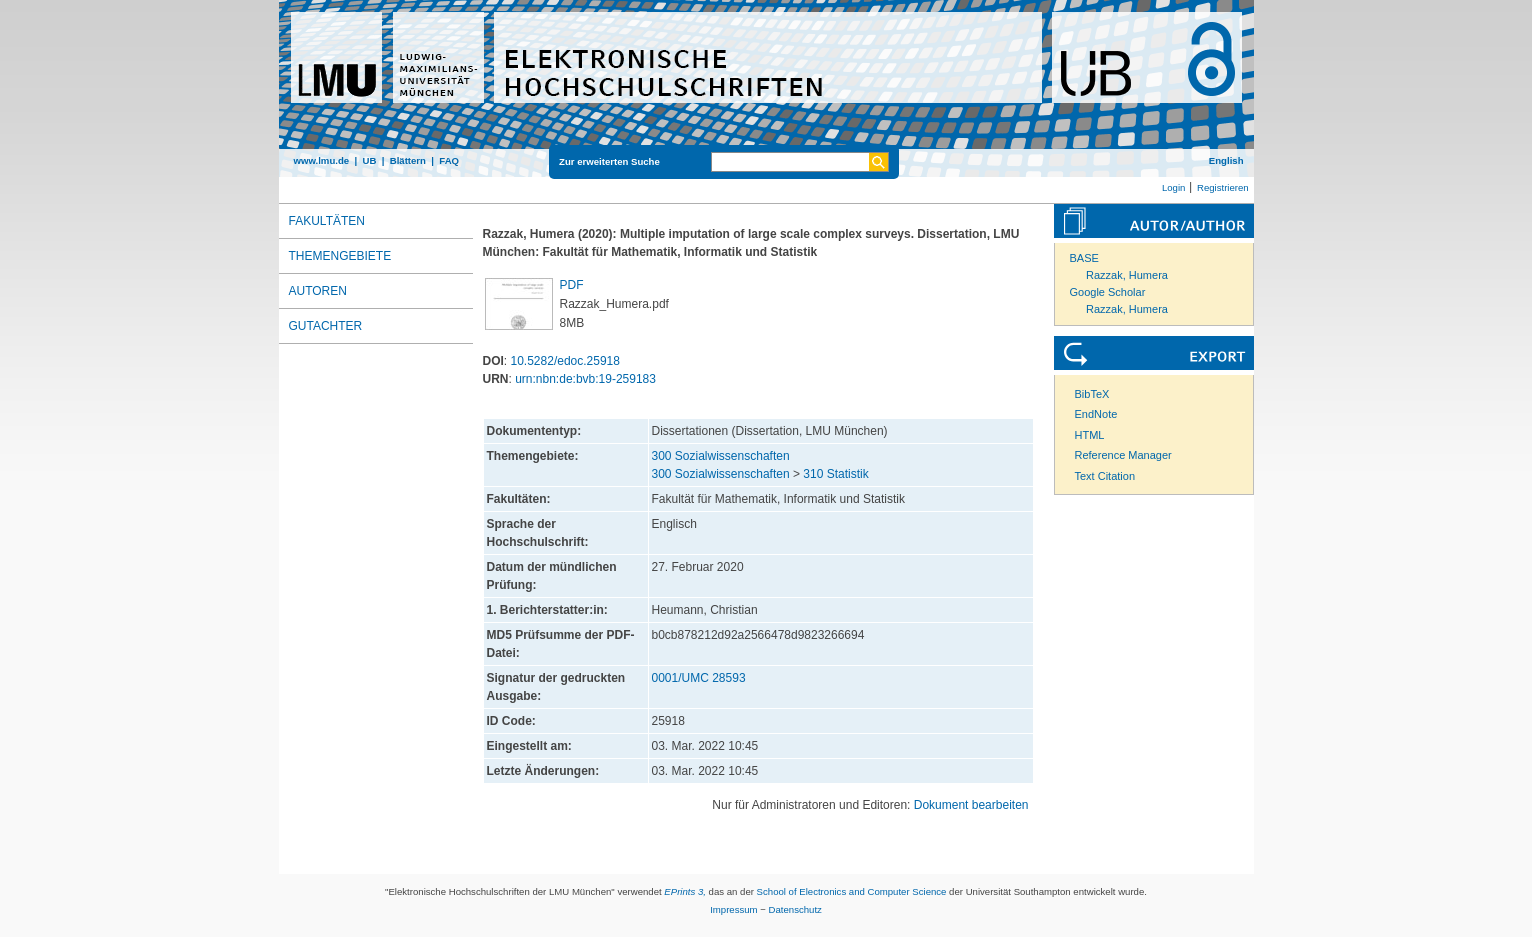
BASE (1084, 258)
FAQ (449, 160)
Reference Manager (1123, 455)
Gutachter (326, 326)
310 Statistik (835, 474)
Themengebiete (340, 256)
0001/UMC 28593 (699, 678)
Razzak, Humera (1127, 275)
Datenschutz (795, 909)
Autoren (318, 291)
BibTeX (1092, 394)
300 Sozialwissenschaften (721, 456)
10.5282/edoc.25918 (565, 361)
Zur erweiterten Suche (609, 161)
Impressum (733, 909)
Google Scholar (1108, 292)
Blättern (408, 160)
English (1226, 160)
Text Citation (1105, 476)
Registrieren (1223, 187)
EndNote (1096, 414)
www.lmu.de (322, 160)
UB (369, 160)
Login (1173, 187)
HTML (1090, 435)
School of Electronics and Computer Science (852, 891)
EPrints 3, (685, 891)
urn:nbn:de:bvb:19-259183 (585, 379)
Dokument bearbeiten (971, 805)
